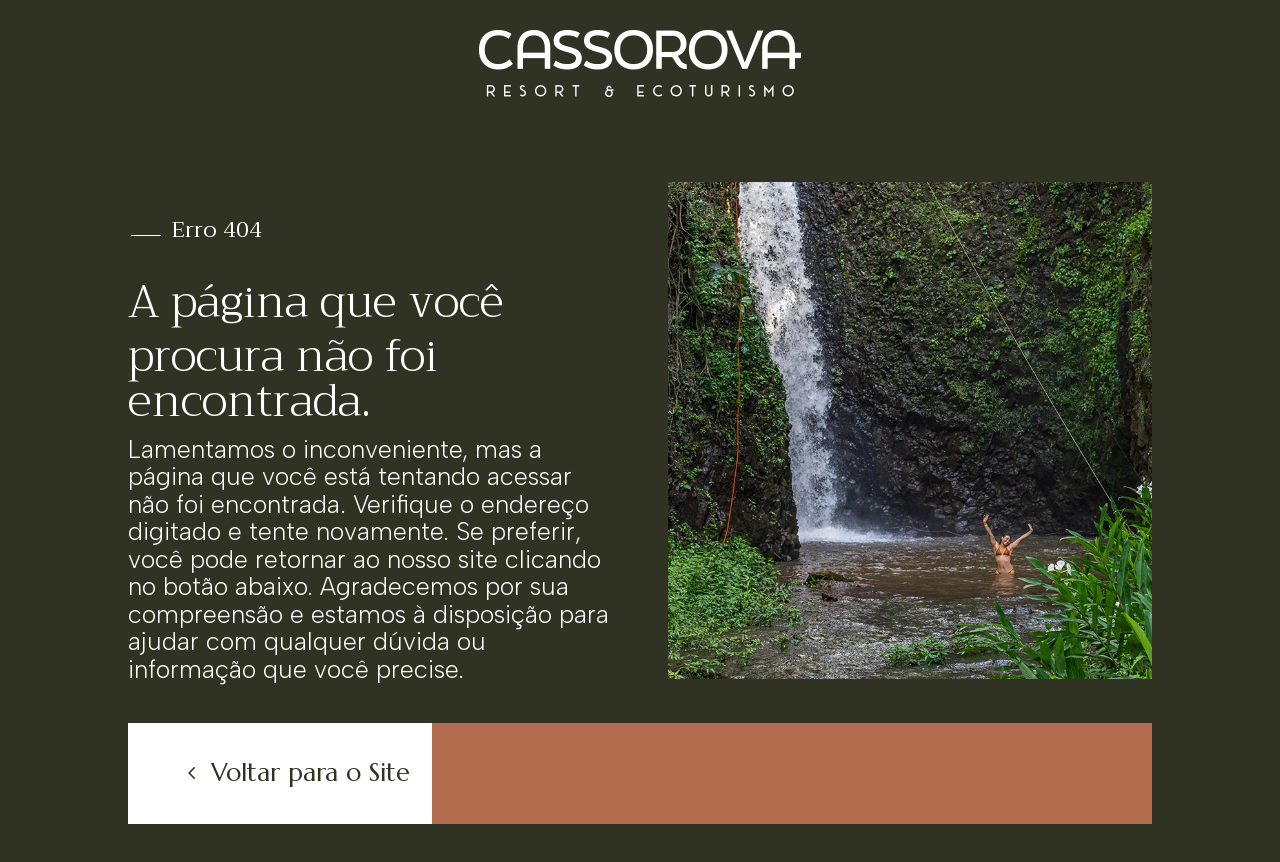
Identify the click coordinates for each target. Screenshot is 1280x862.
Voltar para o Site (310, 772)
